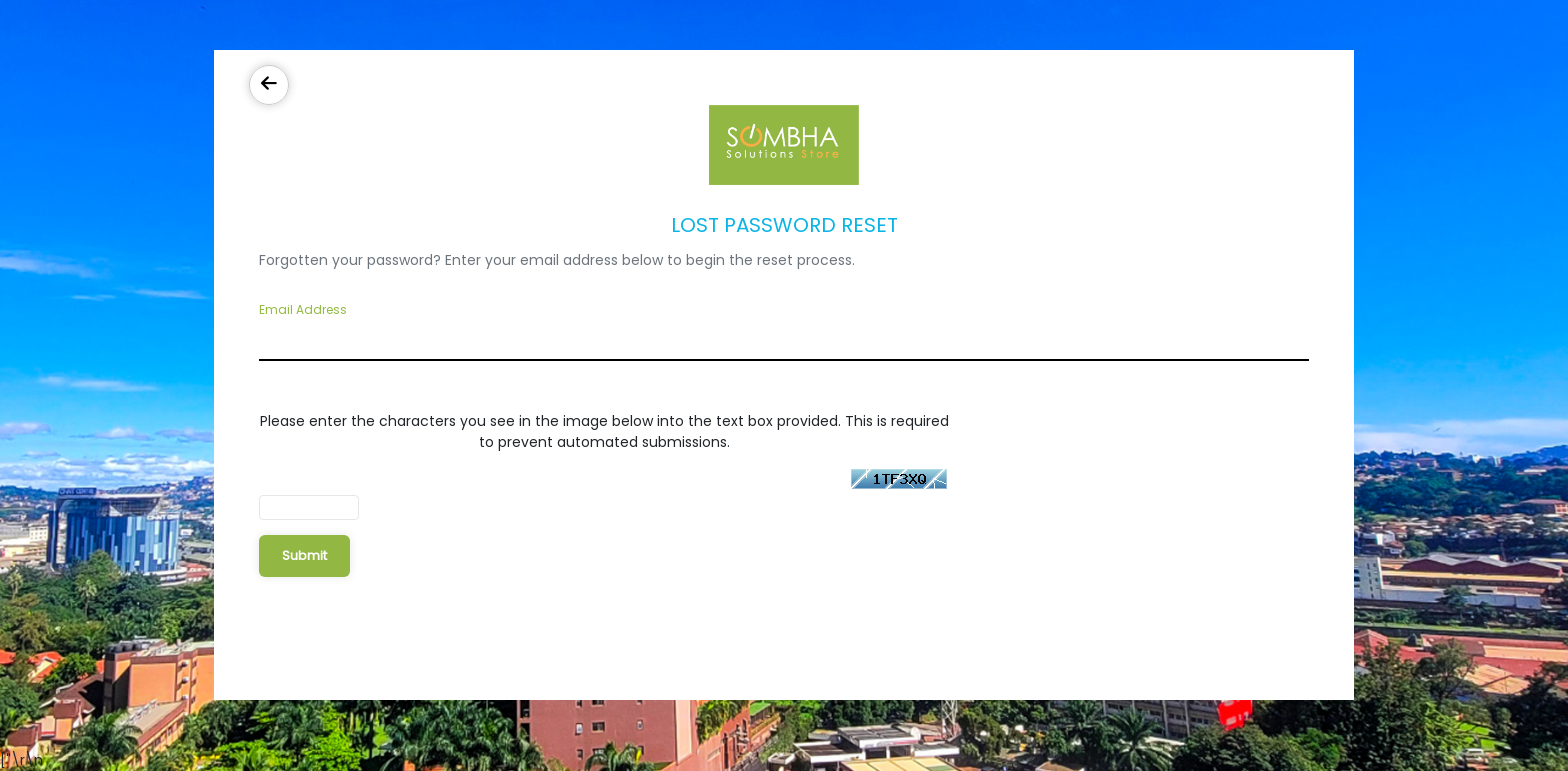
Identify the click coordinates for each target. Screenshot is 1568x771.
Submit (304, 555)
